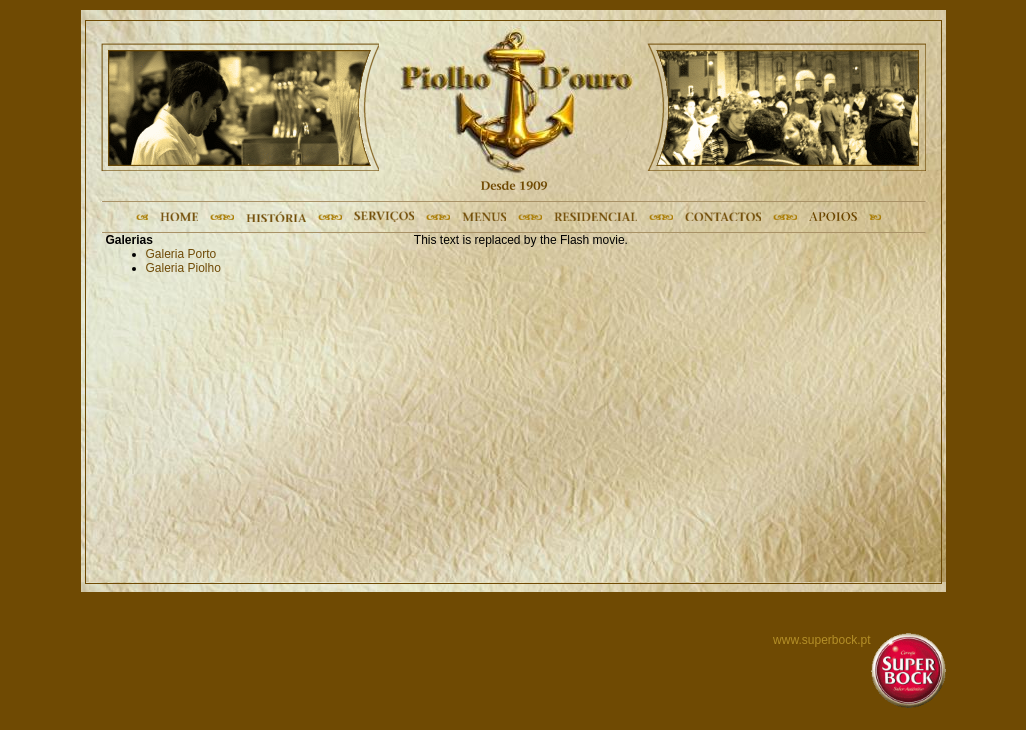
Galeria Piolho (183, 268)
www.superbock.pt (821, 640)
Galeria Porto (181, 254)
